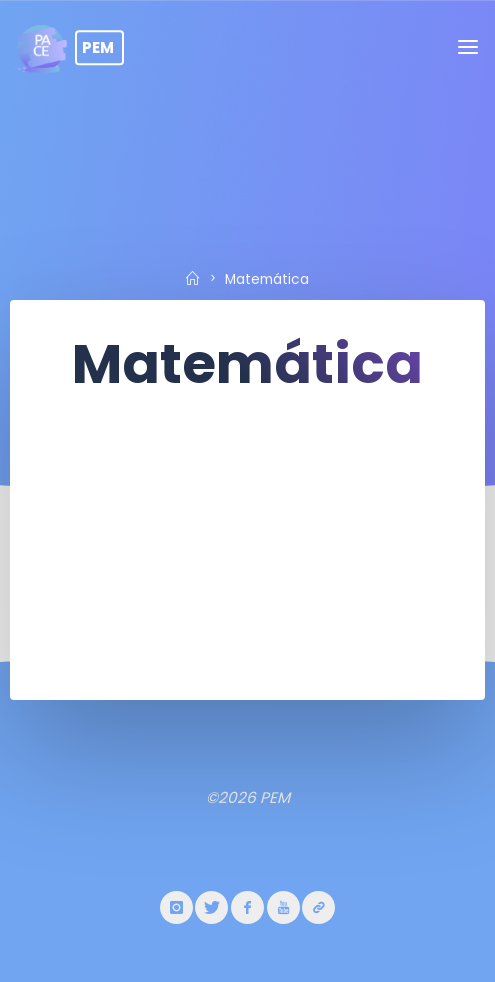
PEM (98, 47)
